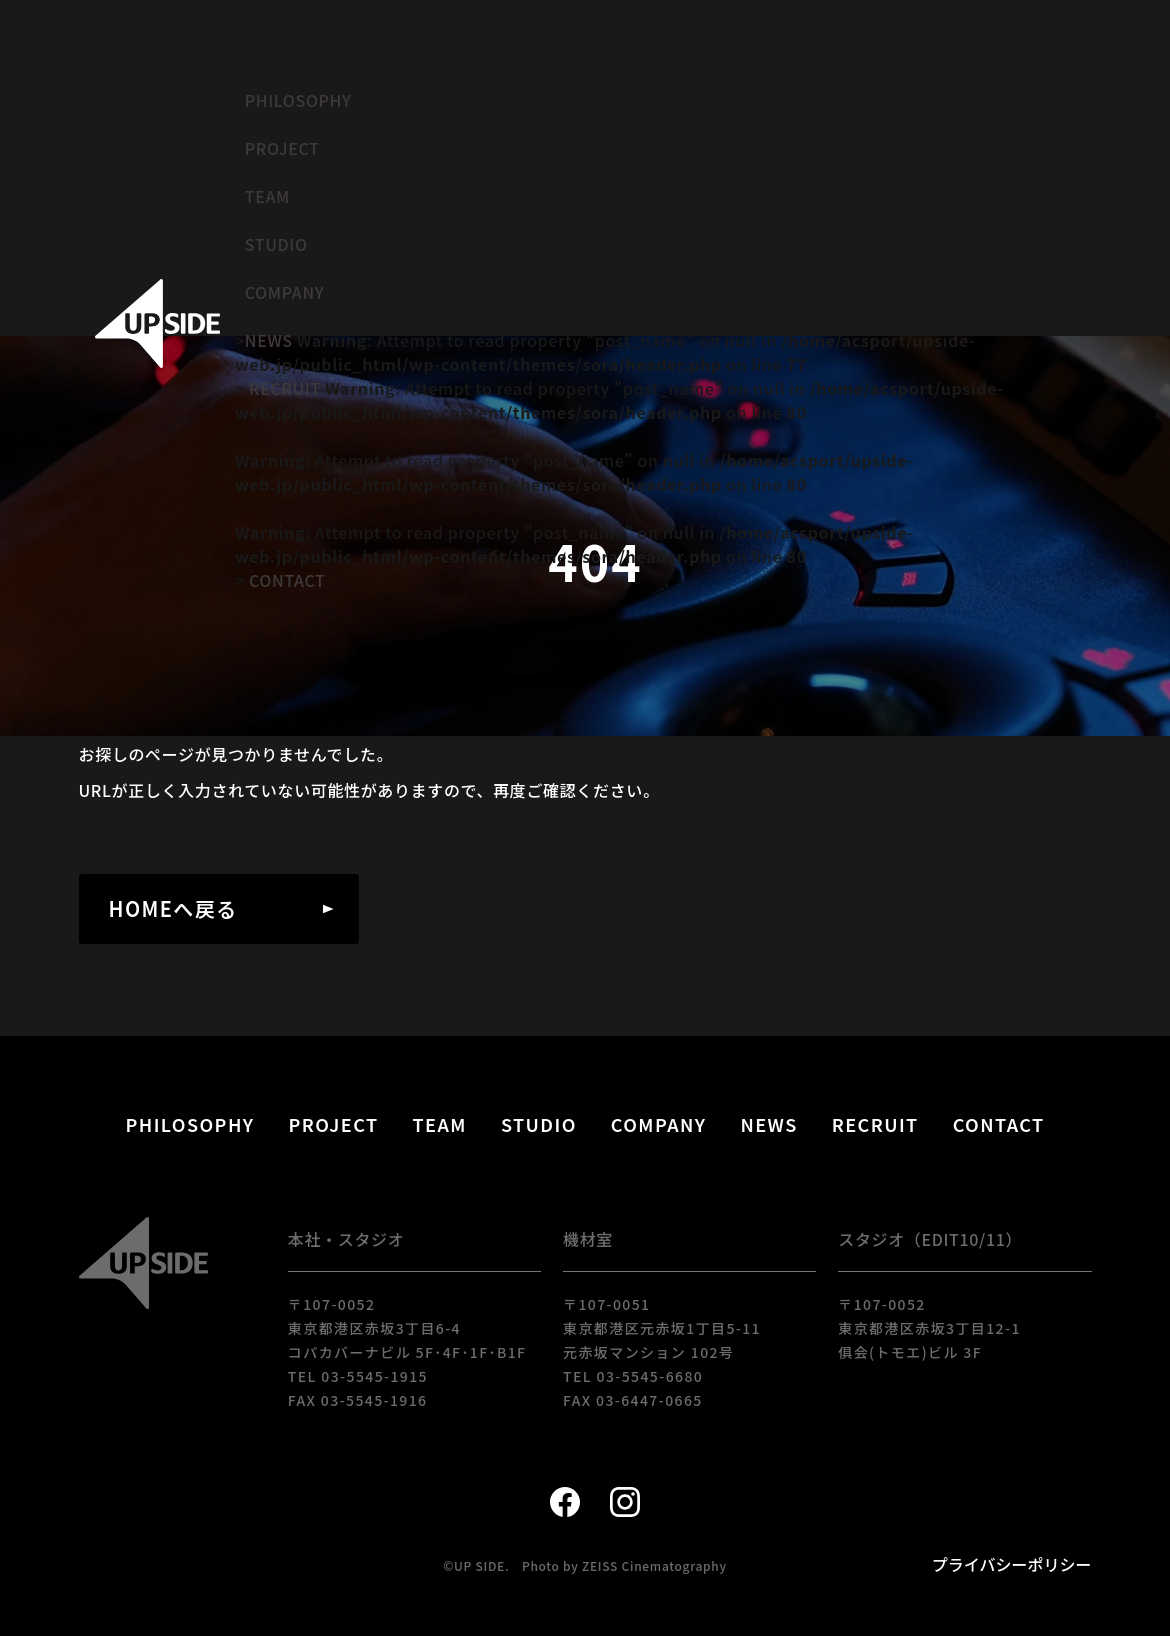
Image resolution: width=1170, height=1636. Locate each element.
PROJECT (282, 148)
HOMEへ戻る (173, 908)
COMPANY (285, 292)
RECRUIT (285, 388)
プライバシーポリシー (1012, 1564)
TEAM (267, 196)
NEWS (269, 340)
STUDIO (276, 244)
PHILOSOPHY (298, 100)
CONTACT (287, 580)
